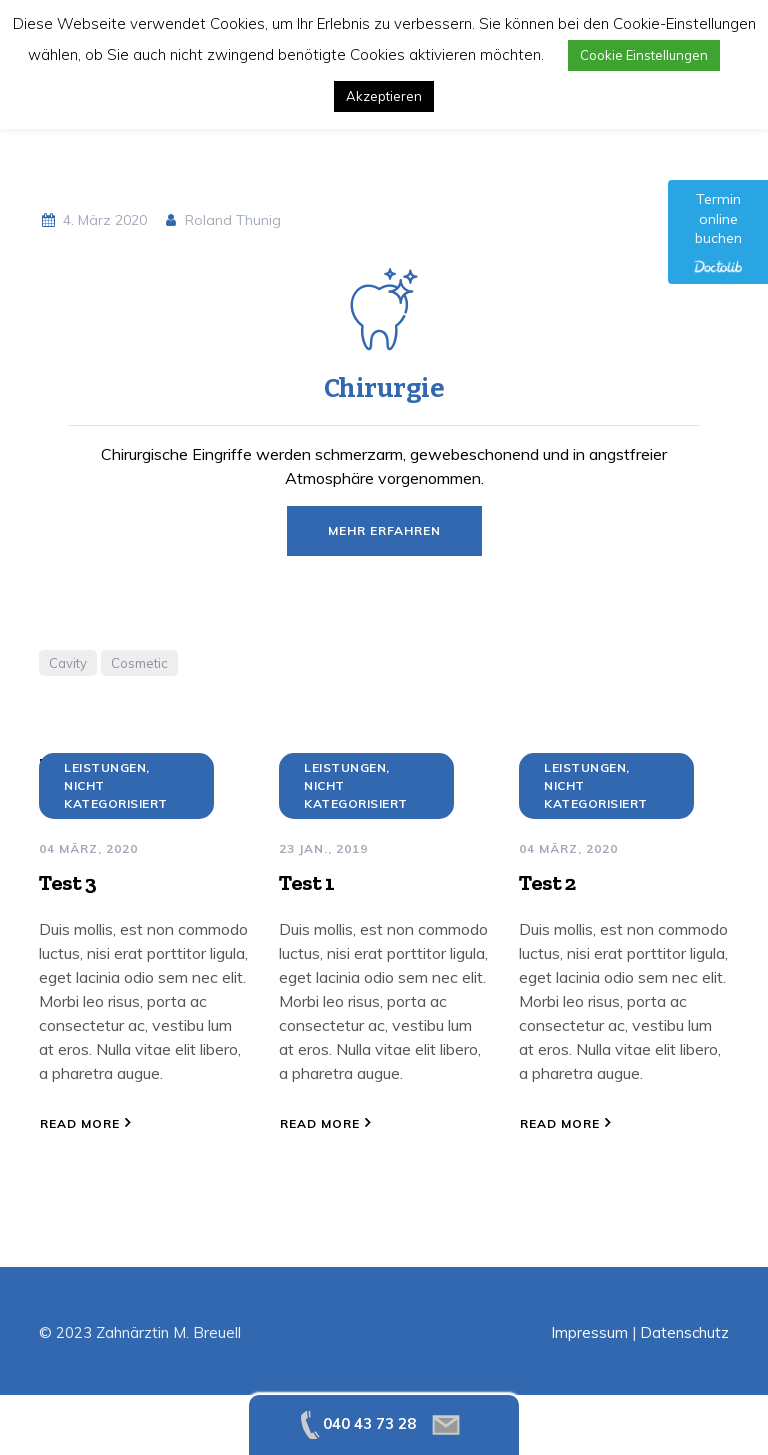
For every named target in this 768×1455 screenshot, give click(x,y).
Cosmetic (139, 663)
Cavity (68, 663)
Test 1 (306, 882)
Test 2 (547, 882)
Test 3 (67, 882)
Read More (80, 1123)
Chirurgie (384, 388)
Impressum (589, 1332)
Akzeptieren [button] (384, 96)
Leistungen (105, 767)
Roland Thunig (222, 220)
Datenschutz (684, 1332)
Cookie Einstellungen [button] (644, 55)
